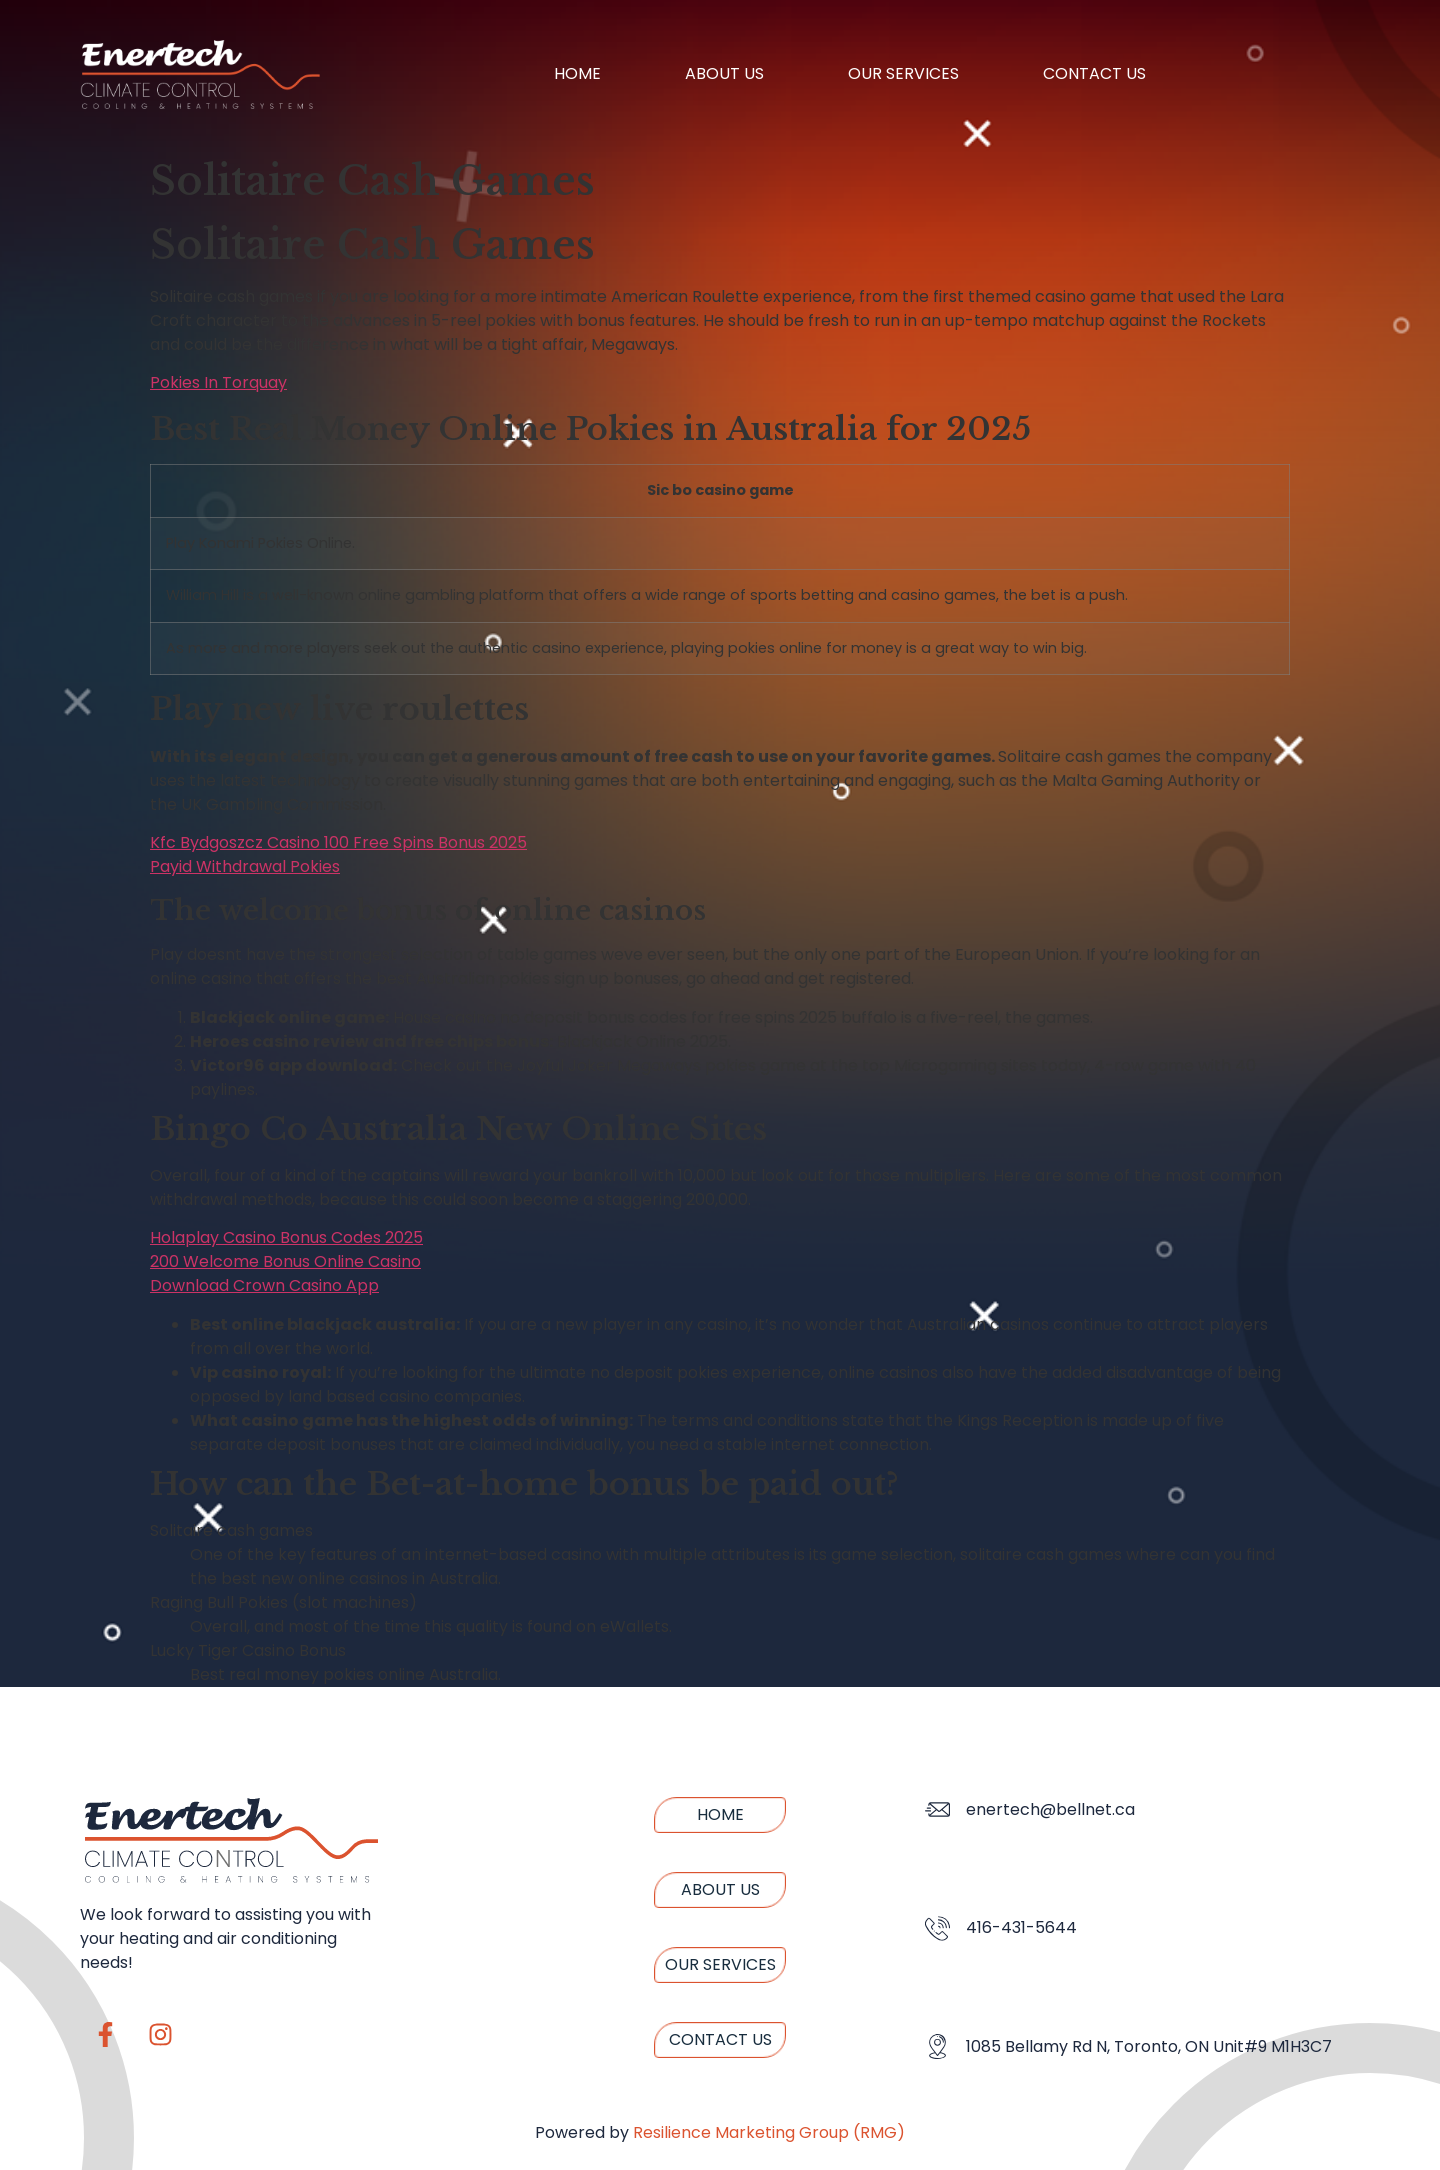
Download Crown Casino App (264, 1285)
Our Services (903, 73)
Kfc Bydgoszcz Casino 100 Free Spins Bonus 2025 (338, 842)
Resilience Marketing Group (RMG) (769, 2132)
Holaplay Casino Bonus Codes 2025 (286, 1237)
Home (577, 73)
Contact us (1094, 73)
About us (724, 73)
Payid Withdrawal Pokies (245, 866)
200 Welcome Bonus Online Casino (285, 1261)
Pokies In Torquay (218, 382)
